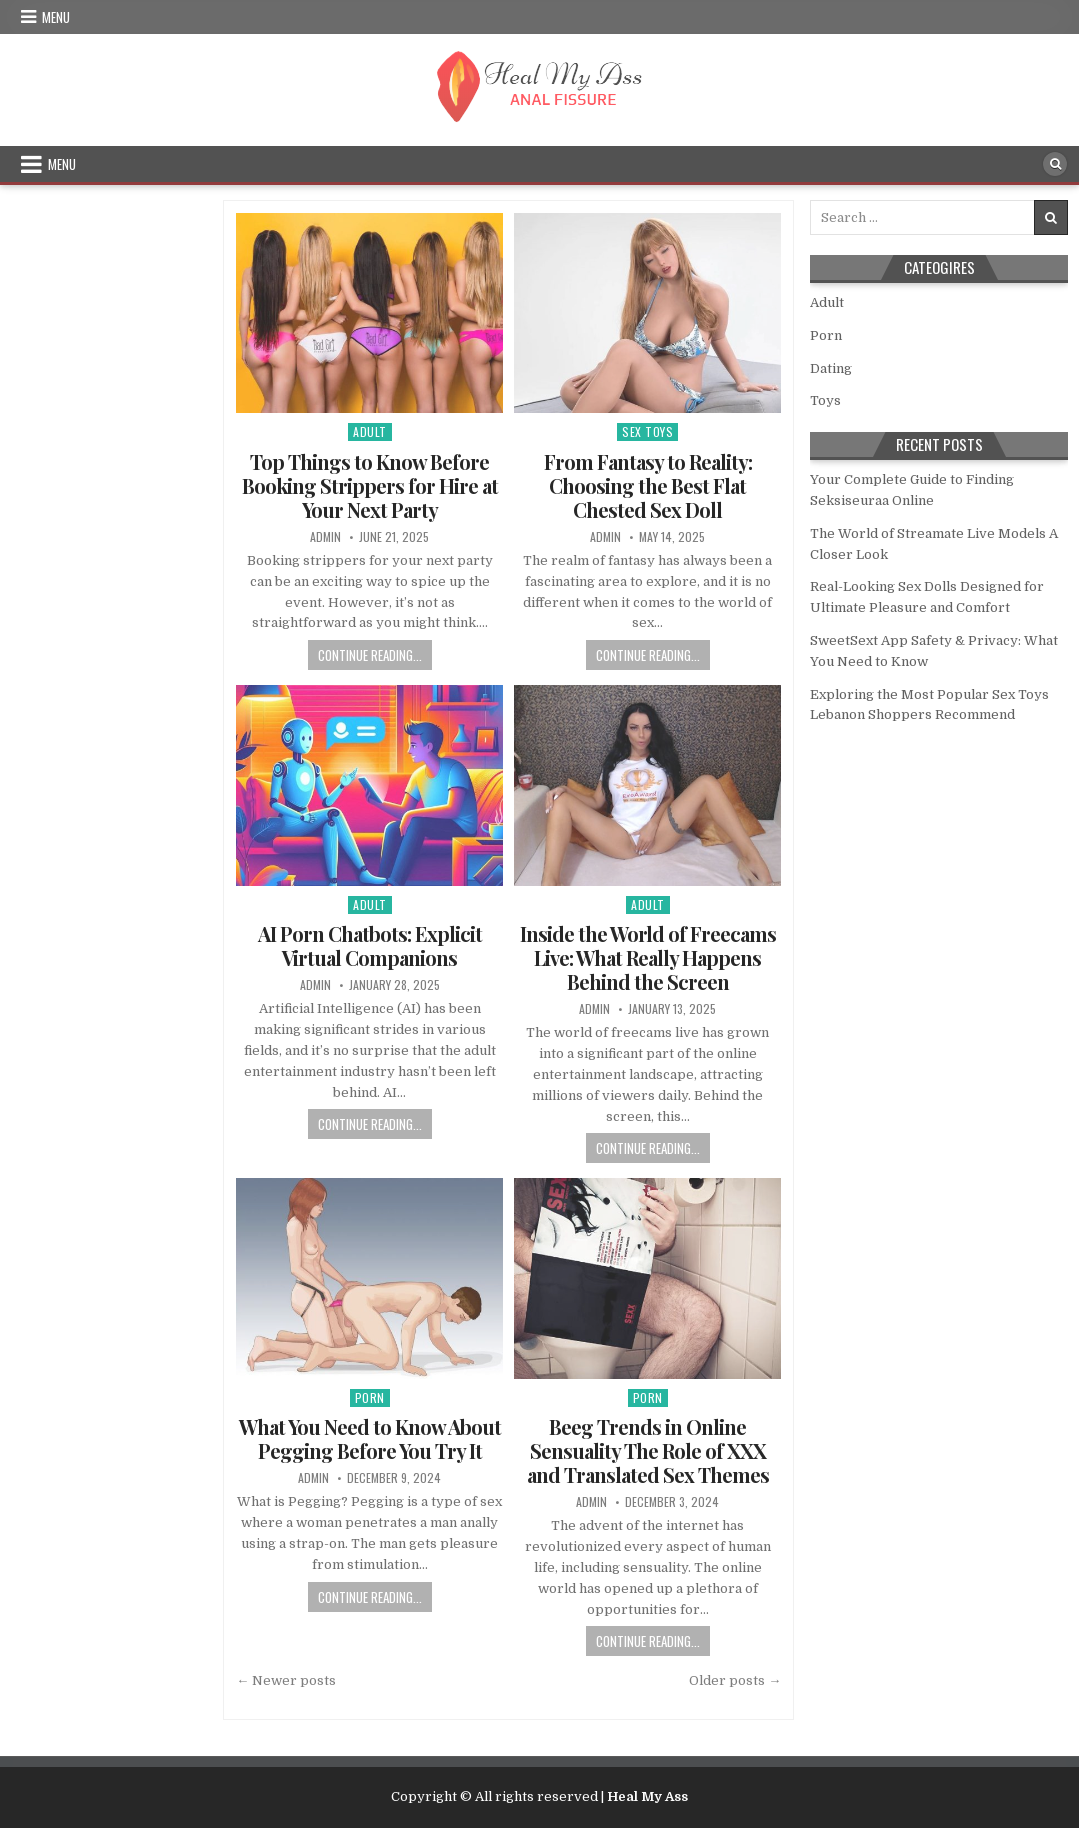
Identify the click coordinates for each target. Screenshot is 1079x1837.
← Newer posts (286, 1680)
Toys (825, 400)
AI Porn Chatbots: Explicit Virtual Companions (370, 945)
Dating (831, 368)
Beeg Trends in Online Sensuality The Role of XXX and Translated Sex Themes (648, 1450)
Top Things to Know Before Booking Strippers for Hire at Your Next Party (370, 485)
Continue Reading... (370, 655)
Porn (370, 1397)
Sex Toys (647, 431)
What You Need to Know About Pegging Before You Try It (370, 1438)
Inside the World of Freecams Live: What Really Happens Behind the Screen (648, 957)
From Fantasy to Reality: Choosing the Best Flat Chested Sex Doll (648, 485)
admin (325, 537)
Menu (56, 17)
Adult (370, 431)
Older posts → (735, 1680)
